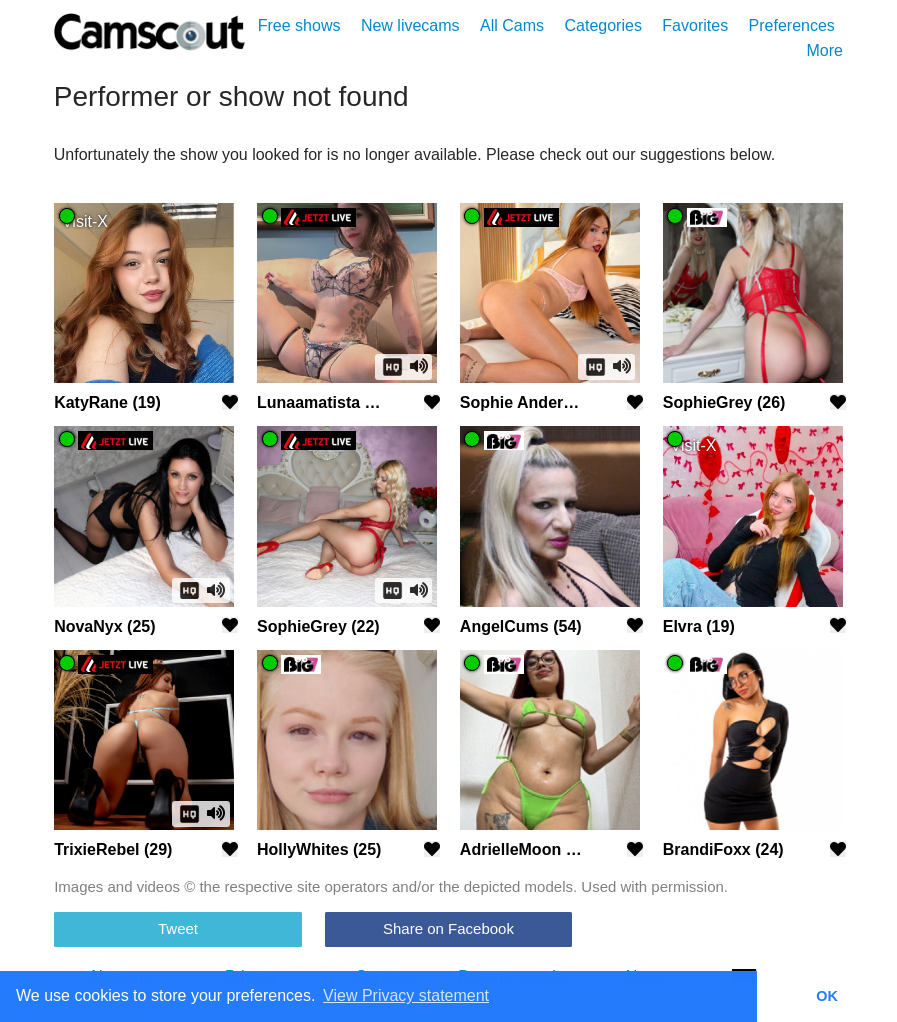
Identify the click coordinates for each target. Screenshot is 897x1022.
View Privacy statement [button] (406, 995)
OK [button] (827, 996)
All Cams (512, 25)
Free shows (299, 25)
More (824, 50)
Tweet (178, 928)
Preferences (792, 25)
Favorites (695, 25)
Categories (603, 25)
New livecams (410, 25)
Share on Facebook (448, 928)
